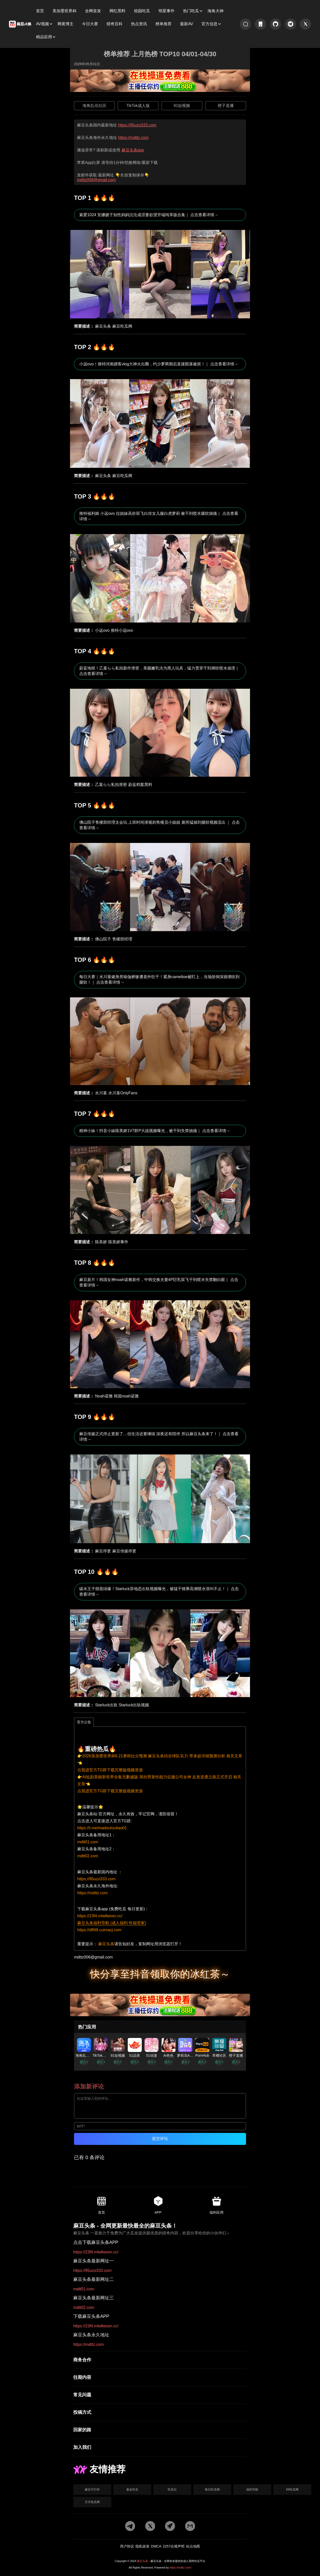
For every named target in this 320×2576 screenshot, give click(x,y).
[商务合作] (160, 2360)
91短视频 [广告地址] (182, 105)
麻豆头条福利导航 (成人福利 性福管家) (111, 1923)
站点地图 (193, 2546)
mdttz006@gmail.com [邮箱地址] (96, 180)
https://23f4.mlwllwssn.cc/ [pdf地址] (95, 2252)
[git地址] (275, 24)
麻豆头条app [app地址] (133, 150)
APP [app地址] (158, 2205)
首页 (101, 2205)
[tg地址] (290, 24)
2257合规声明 (173, 2546)
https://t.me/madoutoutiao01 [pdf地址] (102, 1828)
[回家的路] (160, 2430)
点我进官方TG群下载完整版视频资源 (110, 1770)
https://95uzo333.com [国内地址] (96, 1879)
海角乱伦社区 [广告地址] (94, 105)
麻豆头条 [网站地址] (142, 2561)
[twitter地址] (305, 24)
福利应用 (217, 2205)
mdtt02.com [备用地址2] (87, 1856)
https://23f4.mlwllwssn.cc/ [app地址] (99, 1916)
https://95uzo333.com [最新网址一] (92, 2271)
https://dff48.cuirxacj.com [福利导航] (99, 1930)
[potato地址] (170, 2526)
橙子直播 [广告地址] (226, 105)
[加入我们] (160, 2447)
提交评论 (160, 2138)
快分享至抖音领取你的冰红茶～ (160, 1974)
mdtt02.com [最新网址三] (83, 2308)
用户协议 (127, 2546)
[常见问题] (160, 2395)
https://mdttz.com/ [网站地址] (181, 2567)
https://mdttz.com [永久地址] (133, 137)
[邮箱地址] (160, 1957)
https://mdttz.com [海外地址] (92, 1893)
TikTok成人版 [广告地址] (138, 105)
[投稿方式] (160, 2412)
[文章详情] (160, 264)
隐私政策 (143, 2546)
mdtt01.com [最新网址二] (83, 2289)
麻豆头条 (106, 1944)
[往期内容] (160, 2377)
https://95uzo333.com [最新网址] (137, 125)
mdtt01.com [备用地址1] (87, 1842)
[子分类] (42, 10)
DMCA (156, 2546)
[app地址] (260, 24)
